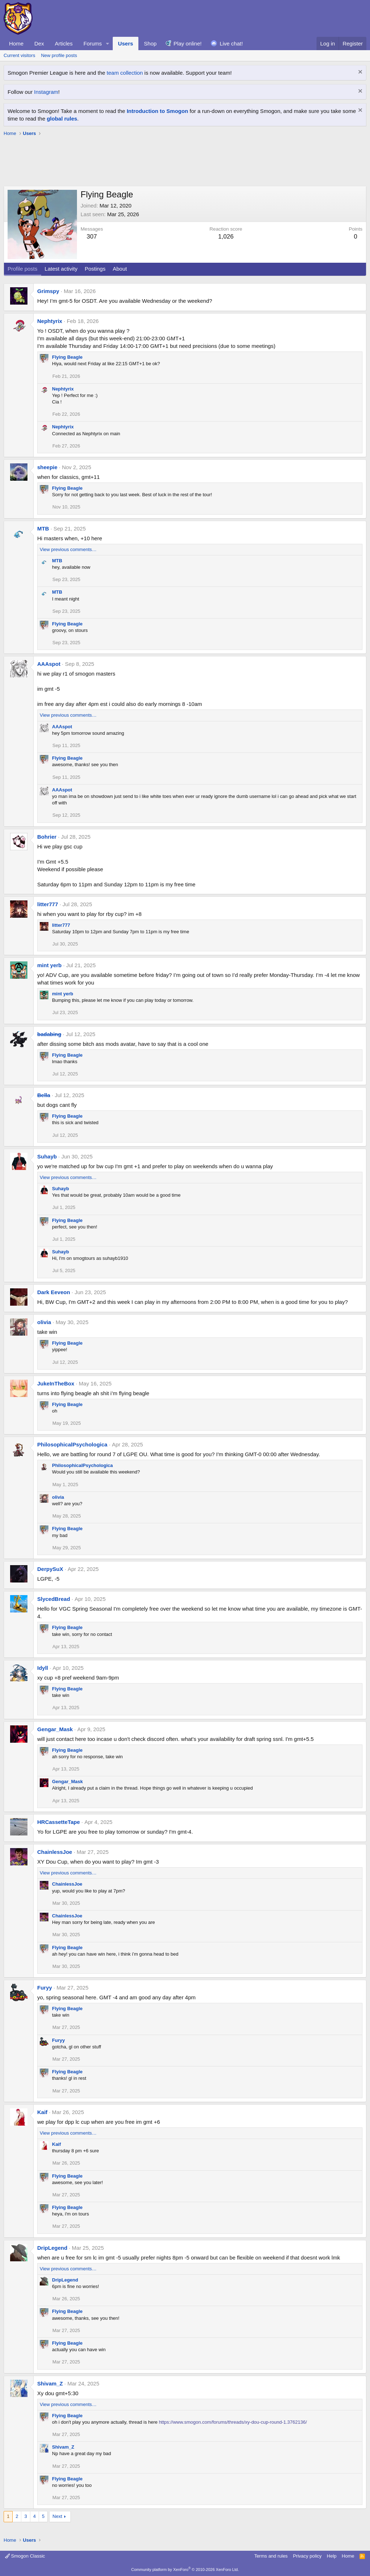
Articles (64, 43)
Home (16, 43)
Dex (39, 43)
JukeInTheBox (55, 1383)
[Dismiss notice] (359, 73)
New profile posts (59, 55)
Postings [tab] (95, 269)
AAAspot (48, 664)
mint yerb (49, 965)
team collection (125, 73)
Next (57, 2516)
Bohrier (46, 837)
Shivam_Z (50, 2383)
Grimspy (48, 291)
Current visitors (19, 55)
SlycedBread (53, 1599)
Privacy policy (307, 2556)
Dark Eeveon (53, 1292)
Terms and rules (271, 2556)
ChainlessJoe (54, 1852)
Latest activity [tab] (61, 269)
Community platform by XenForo (185, 2569)
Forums (92, 43)
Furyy (44, 1988)
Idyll (42, 1668)
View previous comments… (68, 549)
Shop (150, 43)
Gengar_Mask (55, 1729)
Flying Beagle (67, 357)
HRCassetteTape (58, 1822)
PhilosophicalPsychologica (72, 1444)
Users (125, 43)
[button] (108, 43)
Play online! (187, 43)
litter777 (47, 904)
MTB (43, 528)
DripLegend (52, 2248)
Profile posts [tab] (23, 269)
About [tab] (120, 269)
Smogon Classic (25, 2556)
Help (332, 2556)
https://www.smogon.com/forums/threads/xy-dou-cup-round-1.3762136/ (233, 2422)
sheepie (47, 467)
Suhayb (47, 1156)
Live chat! (231, 43)
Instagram (46, 92)
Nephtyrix (49, 321)
